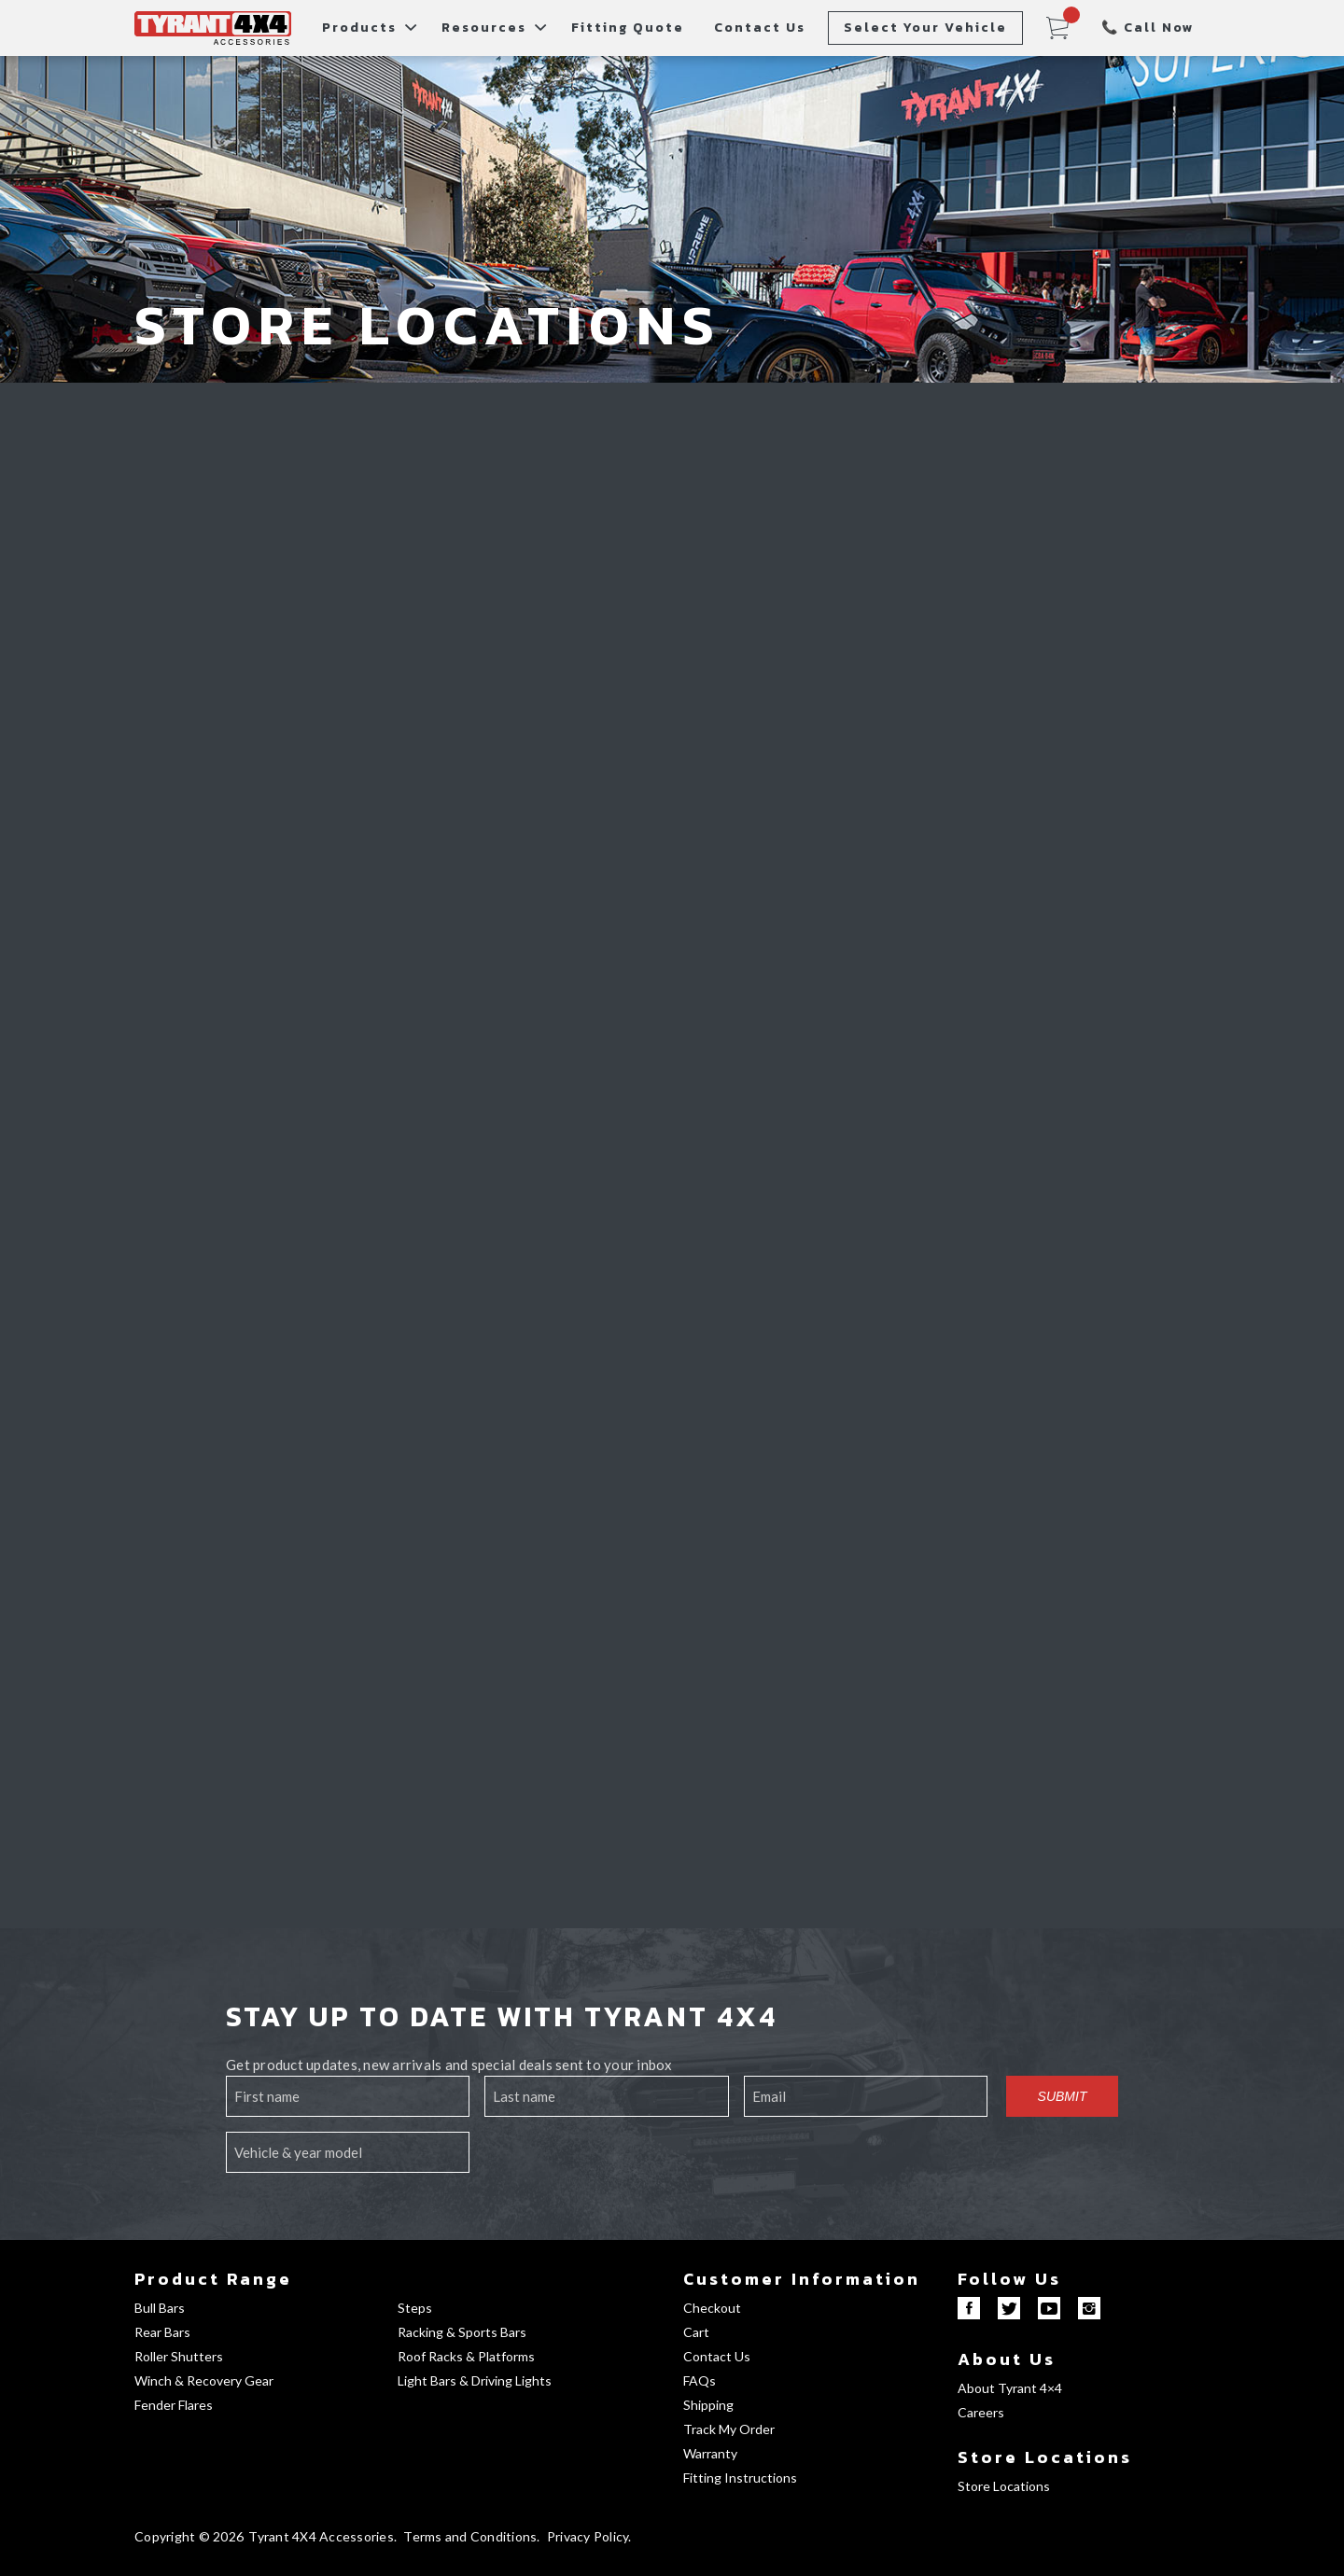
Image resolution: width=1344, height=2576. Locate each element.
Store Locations (1045, 2457)
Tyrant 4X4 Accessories (321, 2536)
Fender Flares (173, 2405)
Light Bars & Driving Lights (475, 2380)
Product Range (213, 2278)
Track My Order (729, 2429)
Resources (483, 27)
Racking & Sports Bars (462, 2332)
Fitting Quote (627, 27)
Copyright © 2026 (189, 2536)
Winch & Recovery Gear (203, 2380)
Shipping (708, 2405)
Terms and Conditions (470, 2536)
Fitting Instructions (740, 2477)
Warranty (710, 2453)
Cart (696, 2332)
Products (359, 27)
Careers (981, 2412)
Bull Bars (159, 2308)
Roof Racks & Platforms (466, 2356)
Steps (415, 2308)
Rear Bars (162, 2332)
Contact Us (759, 27)
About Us (1007, 2359)
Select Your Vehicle (925, 27)
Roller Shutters (178, 2356)
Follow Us (1009, 2278)
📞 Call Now (1148, 27)
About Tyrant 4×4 (1010, 2388)
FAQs (699, 2380)
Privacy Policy (588, 2536)
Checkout (712, 2308)
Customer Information (801, 2278)
